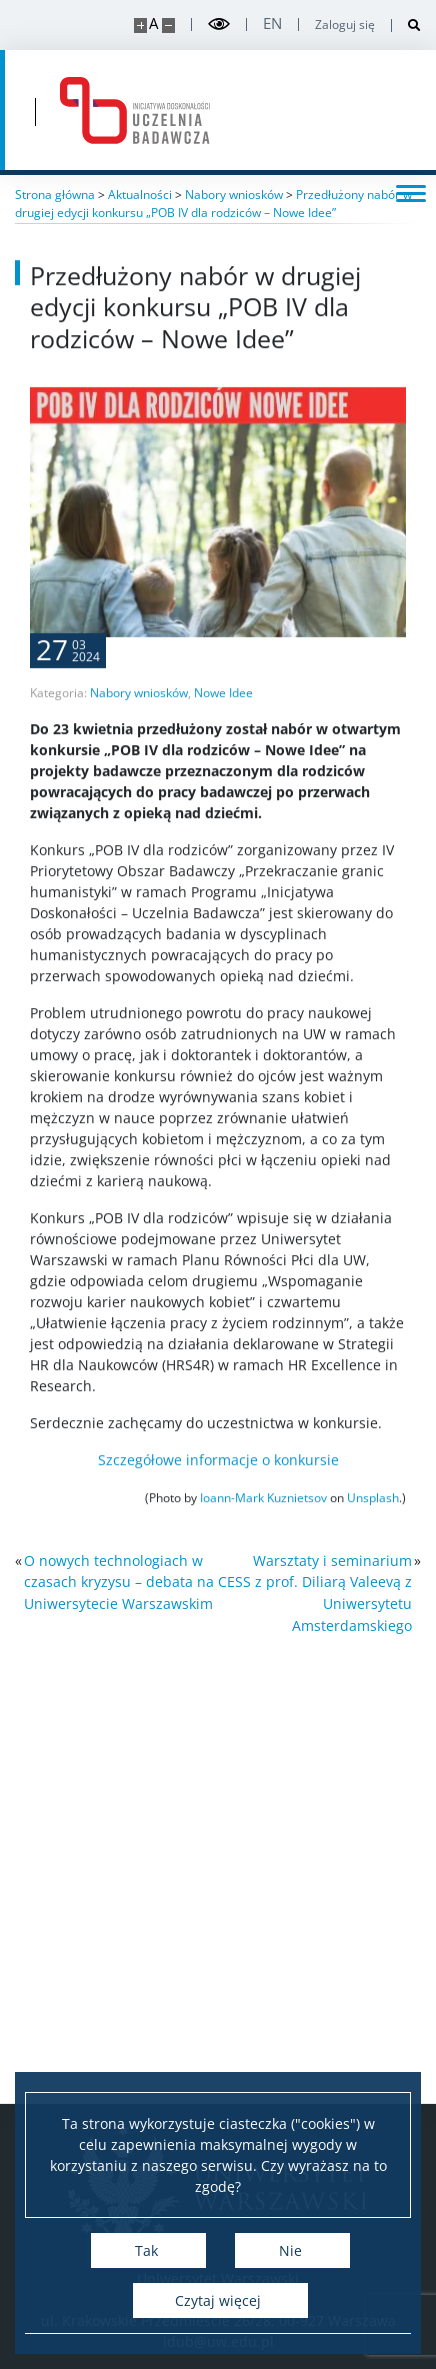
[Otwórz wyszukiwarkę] (406, 25)
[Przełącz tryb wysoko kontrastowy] (219, 24)
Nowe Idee (223, 747)
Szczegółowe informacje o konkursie (218, 1514)
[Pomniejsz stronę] (168, 25)
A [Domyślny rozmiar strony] (153, 23)
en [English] (272, 23)
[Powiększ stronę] (140, 25)
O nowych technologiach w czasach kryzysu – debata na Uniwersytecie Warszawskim (119, 1582)
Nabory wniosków (139, 747)
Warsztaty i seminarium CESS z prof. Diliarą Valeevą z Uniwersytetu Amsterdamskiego (315, 1593)
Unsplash (373, 1552)
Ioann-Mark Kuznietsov (263, 1552)
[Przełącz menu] (411, 192)
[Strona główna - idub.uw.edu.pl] (135, 110)
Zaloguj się (345, 25)
